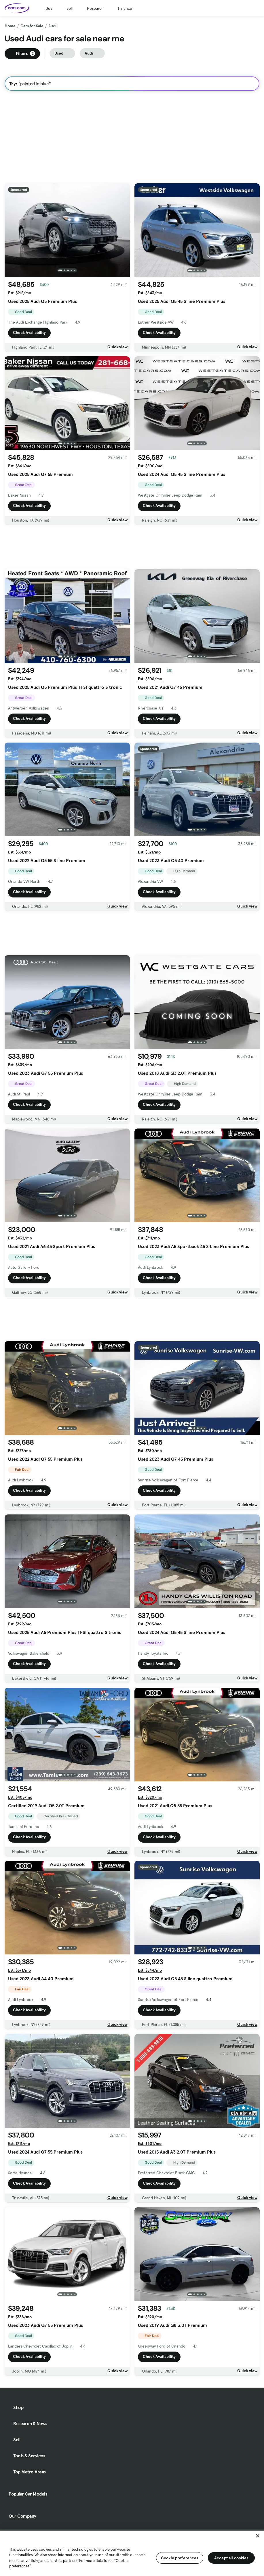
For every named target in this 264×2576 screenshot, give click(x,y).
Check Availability (29, 332)
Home (10, 25)
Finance (125, 8)
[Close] (257, 2535)
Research (95, 8)
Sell (70, 8)
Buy (48, 8)
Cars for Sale (31, 25)
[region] (132, 2552)
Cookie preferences (179, 2557)
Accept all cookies (231, 2557)
